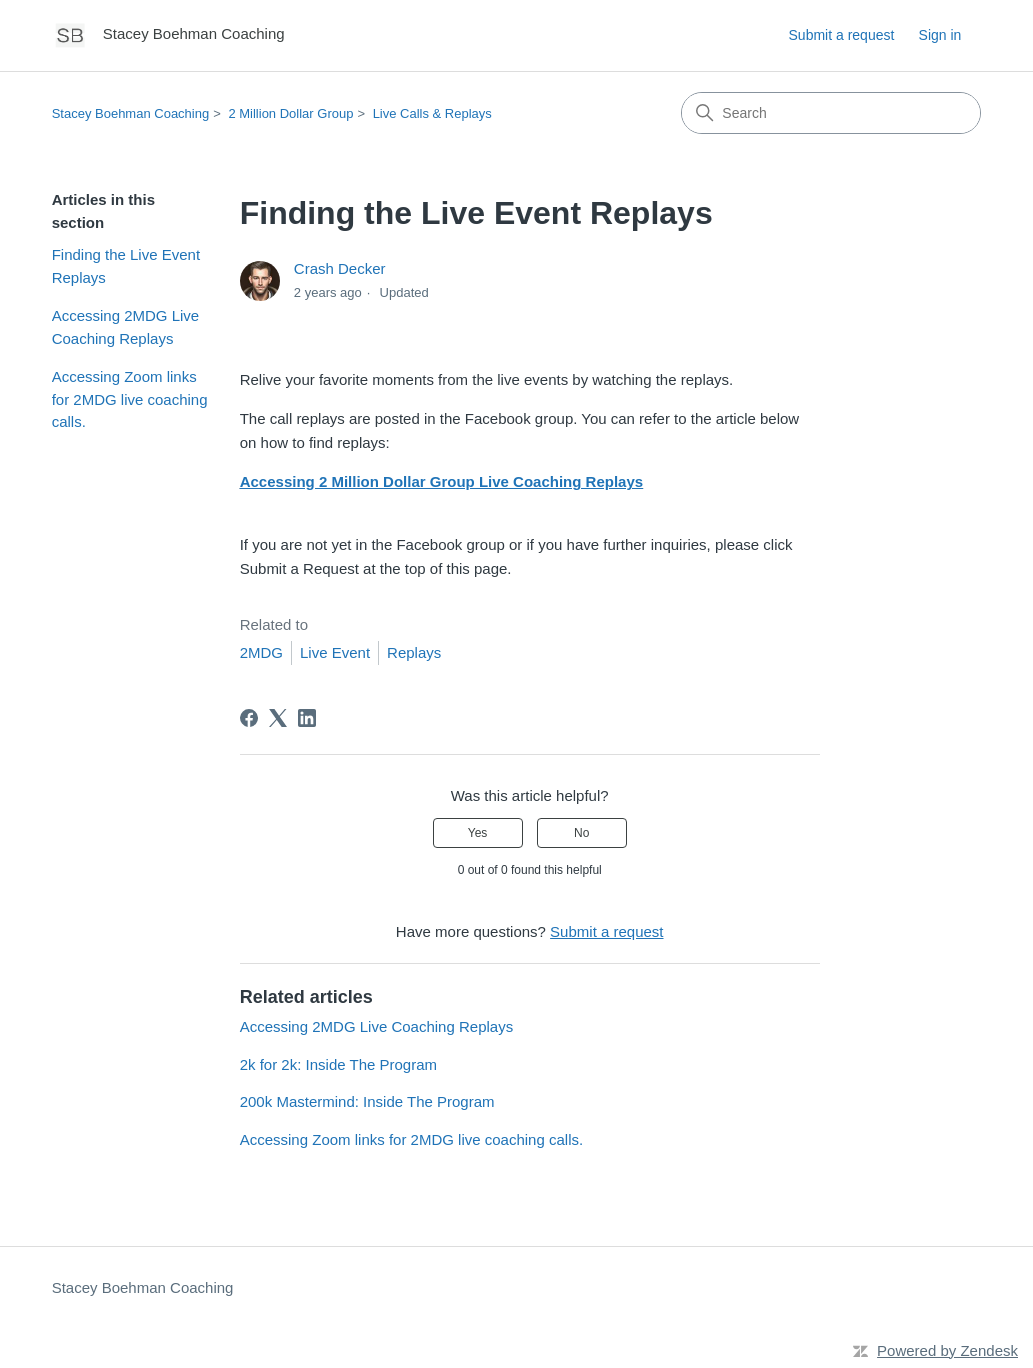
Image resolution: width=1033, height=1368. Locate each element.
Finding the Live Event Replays (126, 266)
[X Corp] (278, 718)
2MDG (261, 652)
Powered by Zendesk (947, 1350)
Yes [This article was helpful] (478, 833)
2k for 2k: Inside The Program (338, 1064)
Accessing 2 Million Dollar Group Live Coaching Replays (441, 481)
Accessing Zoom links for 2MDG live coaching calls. (130, 399)
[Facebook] (249, 718)
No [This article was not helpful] (581, 833)
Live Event (335, 652)
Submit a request (842, 35)
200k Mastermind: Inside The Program (367, 1101)
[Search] (831, 113)
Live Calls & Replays (432, 113)
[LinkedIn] (307, 718)
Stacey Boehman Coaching (131, 113)
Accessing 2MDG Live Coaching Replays (126, 327)
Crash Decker (340, 268)
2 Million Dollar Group (290, 113)
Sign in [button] (940, 35)
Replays (414, 652)
